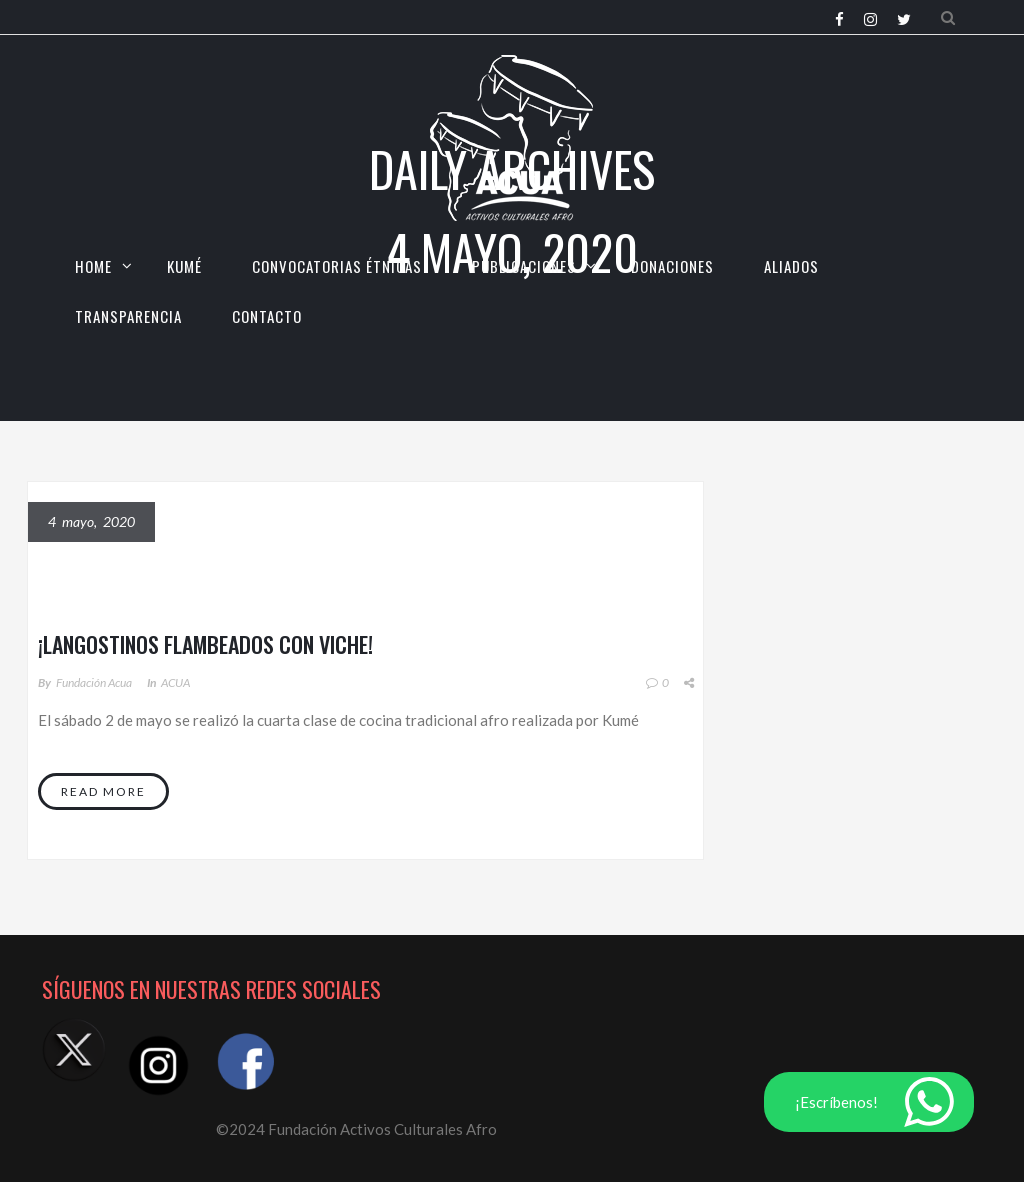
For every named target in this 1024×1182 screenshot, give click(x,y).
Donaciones (672, 266)
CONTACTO (267, 316)
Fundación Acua (94, 682)
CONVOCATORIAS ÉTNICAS (337, 266)
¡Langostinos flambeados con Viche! (205, 644)
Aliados (791, 266)
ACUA (175, 682)
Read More (103, 791)
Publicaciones (524, 266)
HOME (93, 266)
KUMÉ (184, 266)
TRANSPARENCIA (128, 316)
